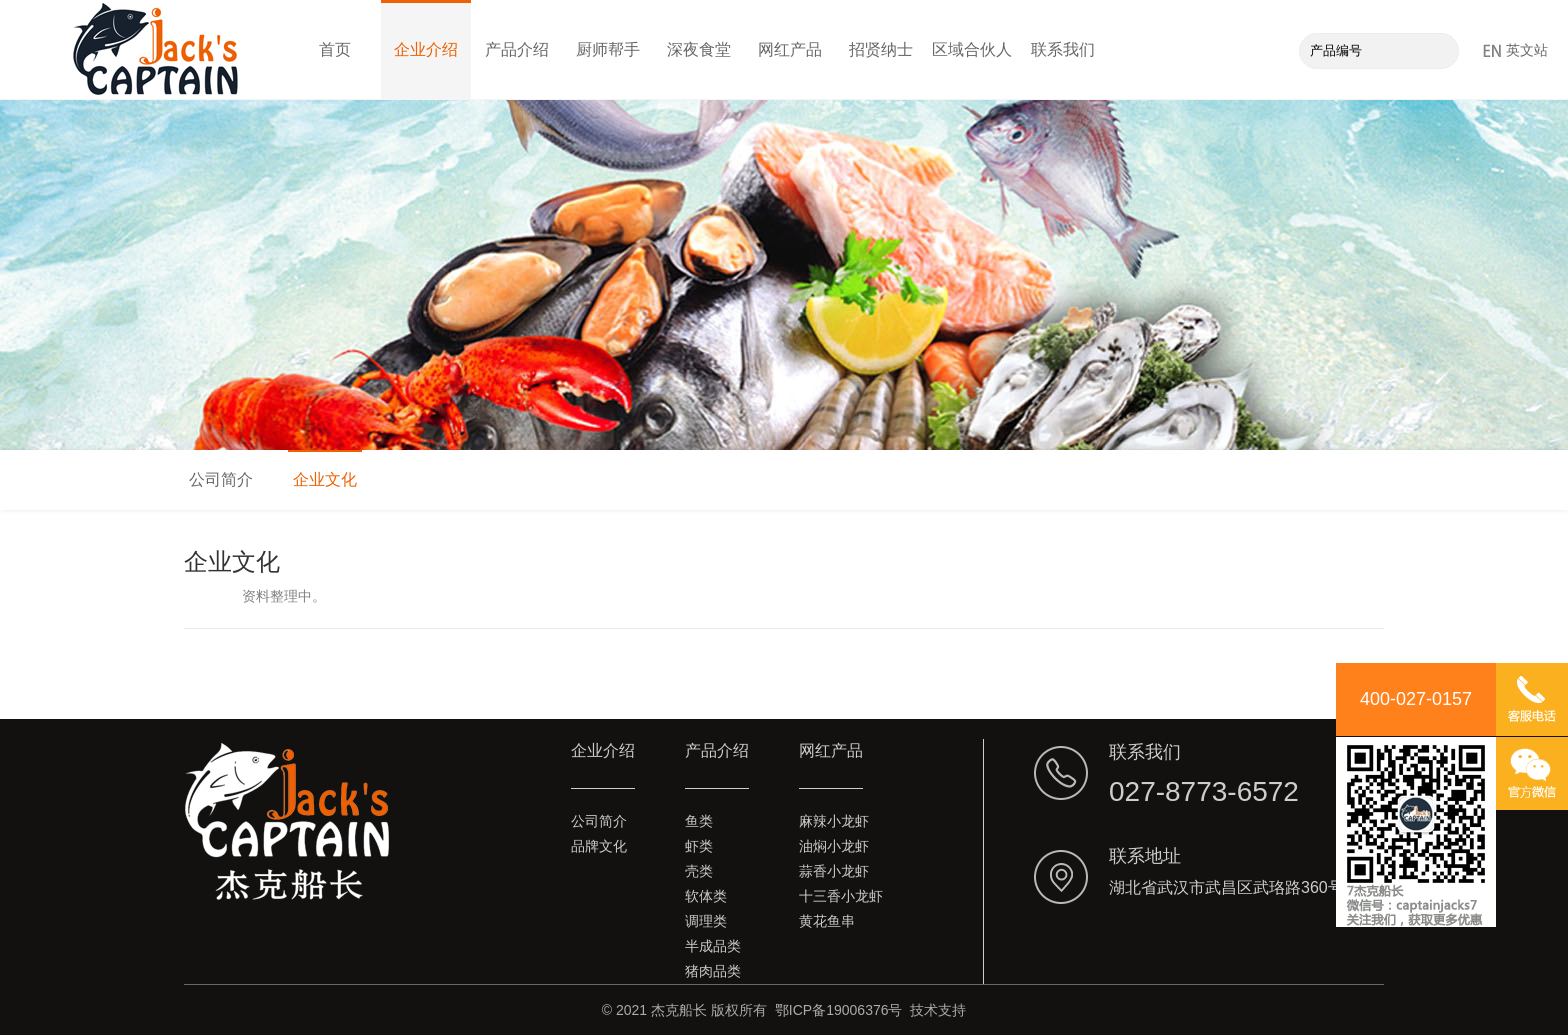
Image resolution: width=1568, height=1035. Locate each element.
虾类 (699, 846)
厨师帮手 (608, 49)
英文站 (1515, 50)
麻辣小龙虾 (834, 821)
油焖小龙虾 (834, 846)
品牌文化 (599, 846)
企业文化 (325, 479)
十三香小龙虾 (841, 896)
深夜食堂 (699, 49)
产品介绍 (517, 49)
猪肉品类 (713, 971)
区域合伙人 (972, 49)
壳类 (699, 871)
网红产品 (790, 49)
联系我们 (1063, 49)
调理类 (706, 921)
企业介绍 (426, 49)
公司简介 (221, 479)
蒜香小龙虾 (834, 871)
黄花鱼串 (827, 921)
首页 (335, 49)
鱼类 (699, 821)
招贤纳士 (881, 49)
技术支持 (938, 1010)
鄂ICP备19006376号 (839, 1010)
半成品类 (713, 946)
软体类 (706, 896)
